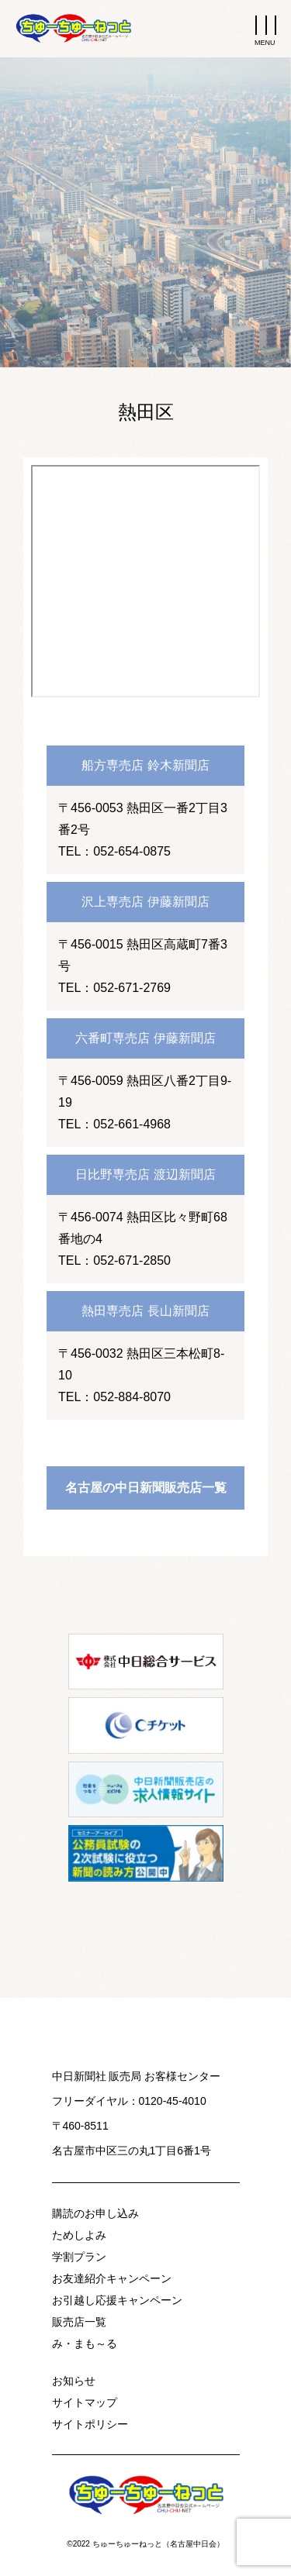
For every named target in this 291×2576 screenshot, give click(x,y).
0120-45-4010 (172, 2101)
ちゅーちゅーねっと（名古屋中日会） (158, 2544)
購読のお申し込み (95, 2213)
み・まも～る (84, 2343)
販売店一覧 (79, 2322)
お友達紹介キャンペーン (111, 2278)
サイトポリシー (90, 2424)
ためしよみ (79, 2235)
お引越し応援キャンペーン (117, 2300)
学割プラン (79, 2257)
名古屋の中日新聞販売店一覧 (146, 1487)
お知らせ (73, 2381)
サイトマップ (84, 2402)
